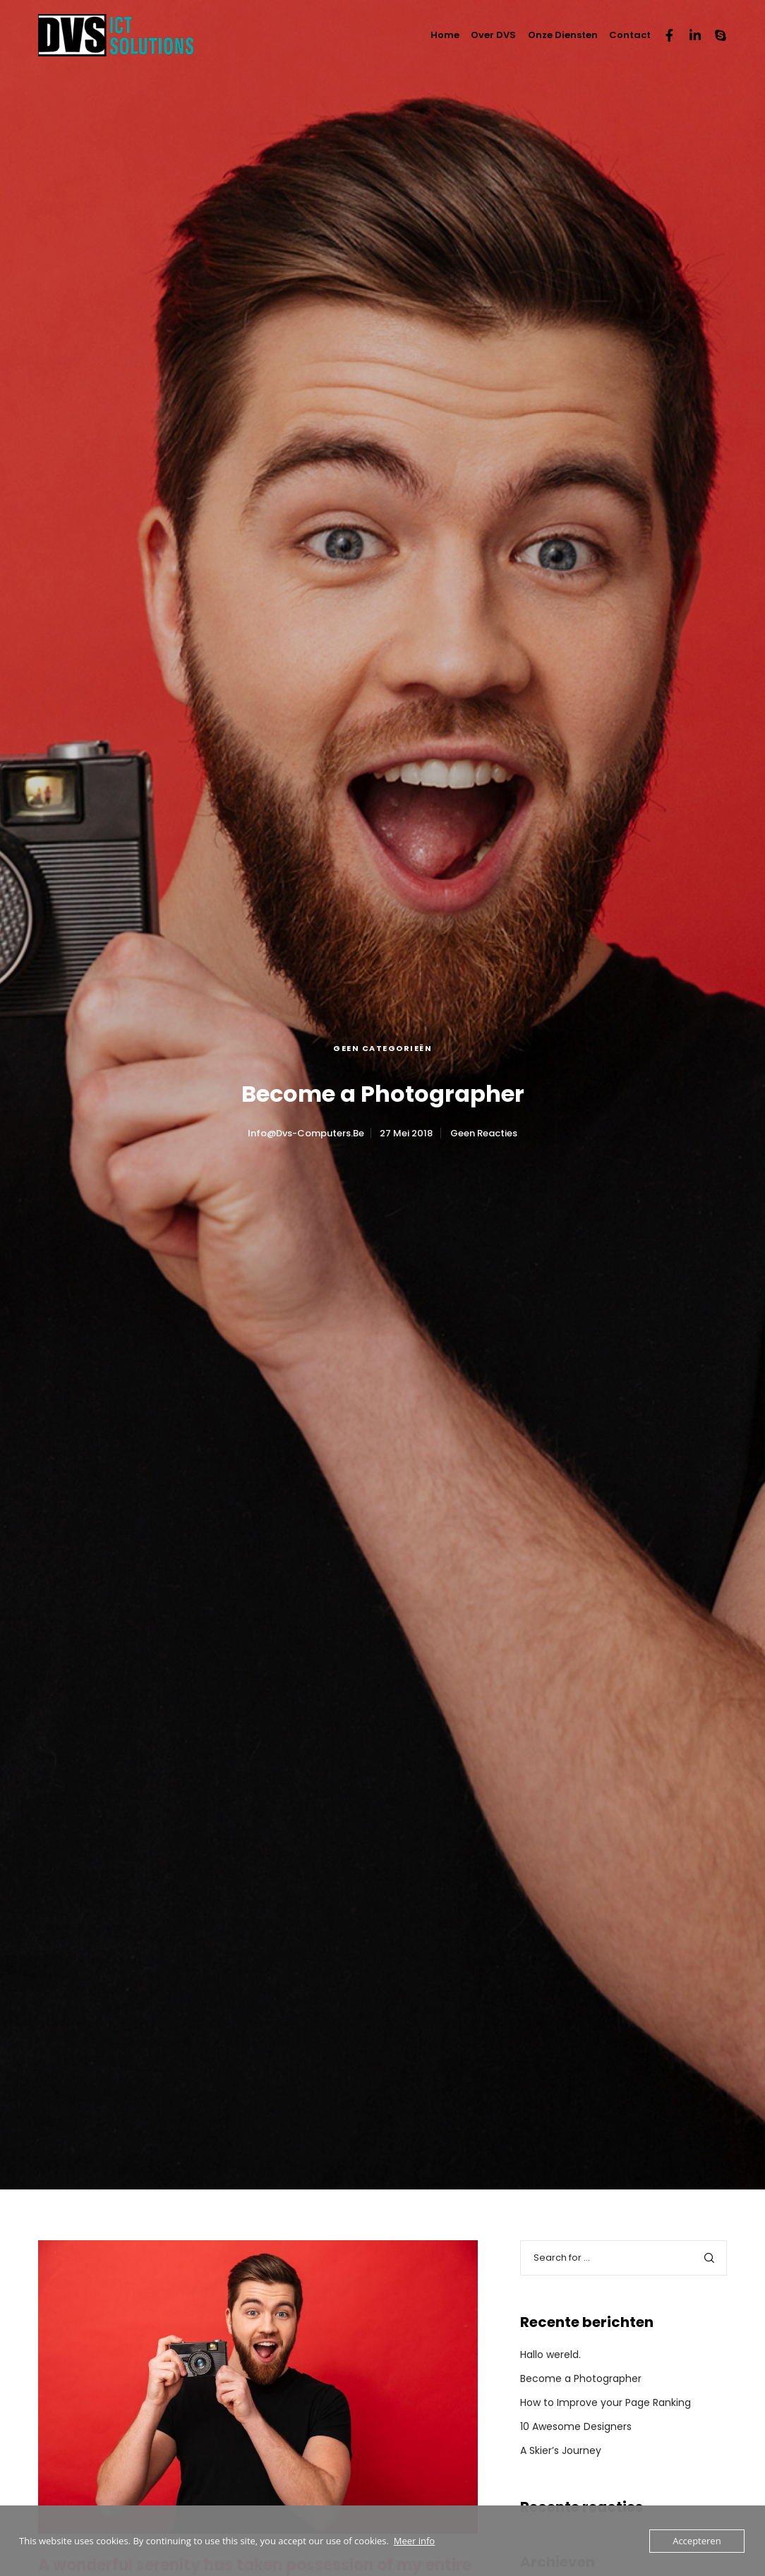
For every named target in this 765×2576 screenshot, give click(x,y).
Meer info (414, 2540)
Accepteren (697, 2540)
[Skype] (714, 35)
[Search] (709, 2257)
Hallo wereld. (550, 2354)
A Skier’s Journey (560, 2450)
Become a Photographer (580, 2378)
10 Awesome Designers (576, 2426)
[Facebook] (663, 35)
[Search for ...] (623, 2258)
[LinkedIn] (688, 35)
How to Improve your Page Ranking (605, 2402)
